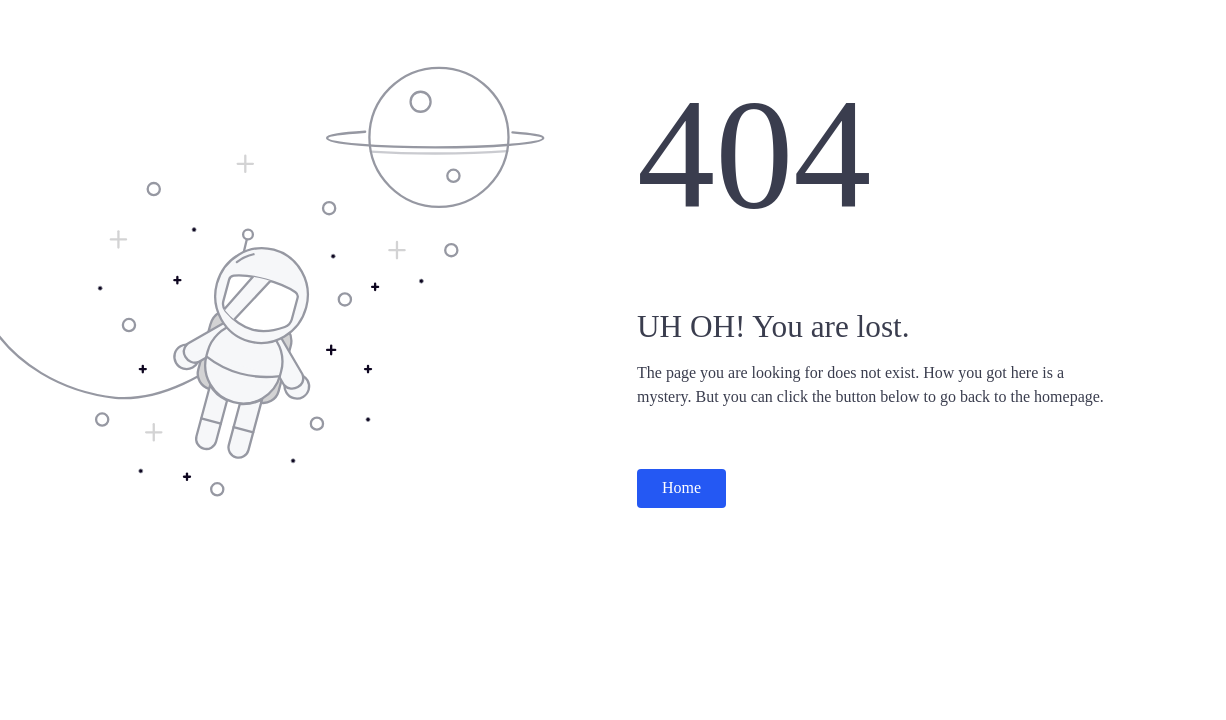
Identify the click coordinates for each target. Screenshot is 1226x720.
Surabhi (51, 20)
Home (681, 487)
